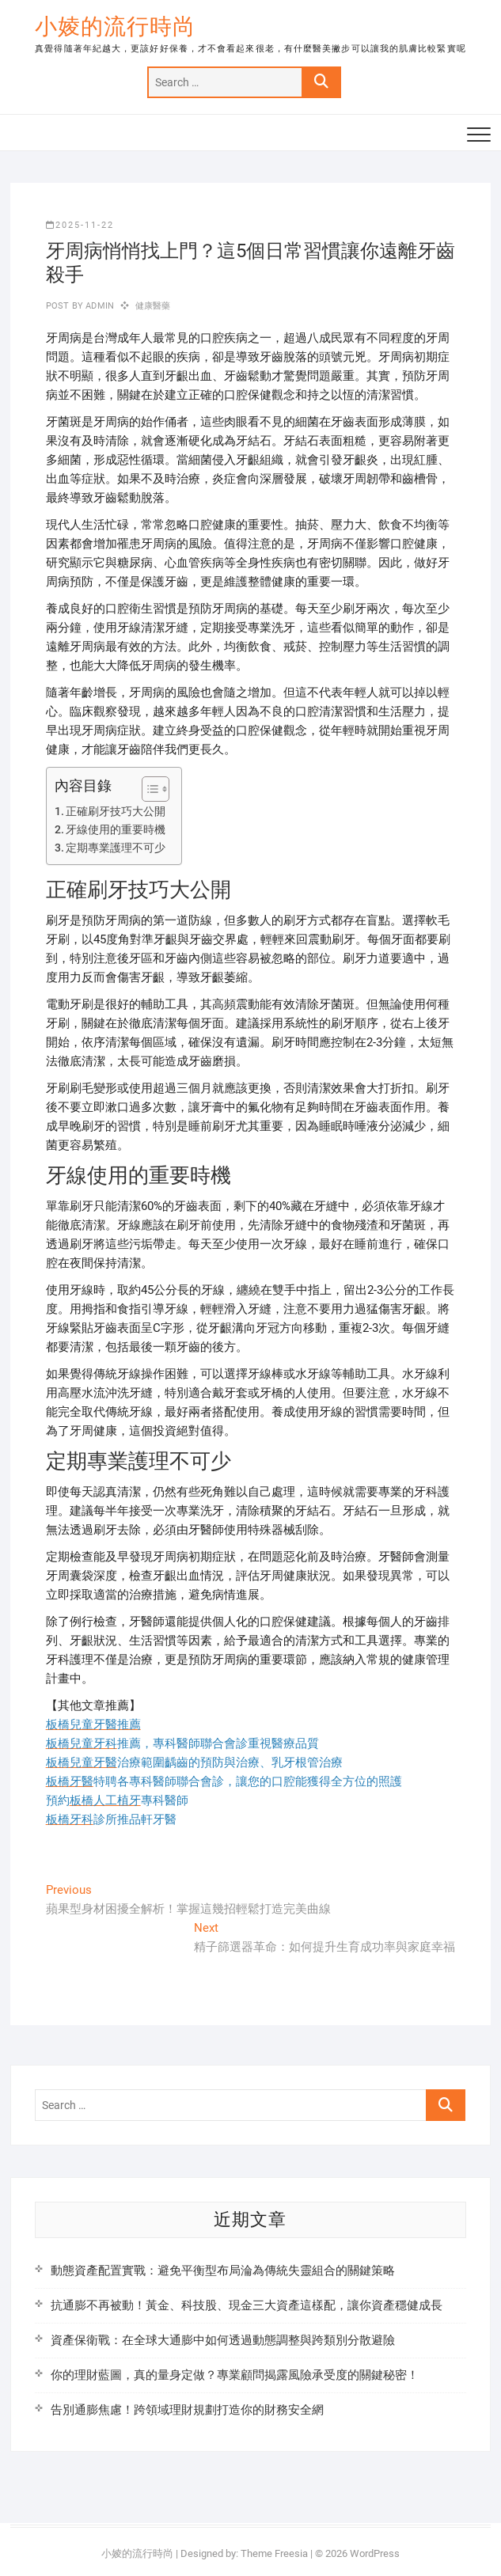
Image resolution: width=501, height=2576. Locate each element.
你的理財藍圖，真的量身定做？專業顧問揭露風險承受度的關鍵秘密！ (235, 2375)
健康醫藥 (153, 306)
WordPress (375, 2553)
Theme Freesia (274, 2553)
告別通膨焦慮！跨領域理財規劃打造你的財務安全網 (187, 2410)
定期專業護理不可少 (115, 847)
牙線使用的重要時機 (115, 829)
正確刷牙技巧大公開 (115, 811)
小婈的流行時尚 (115, 26)
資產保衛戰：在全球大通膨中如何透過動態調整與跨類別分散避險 (223, 2340)
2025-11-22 (80, 225)
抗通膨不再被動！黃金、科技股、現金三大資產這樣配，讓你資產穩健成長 (246, 2305)
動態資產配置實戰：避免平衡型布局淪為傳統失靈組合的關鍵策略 (223, 2270)
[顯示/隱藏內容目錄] (147, 789)
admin (98, 306)
